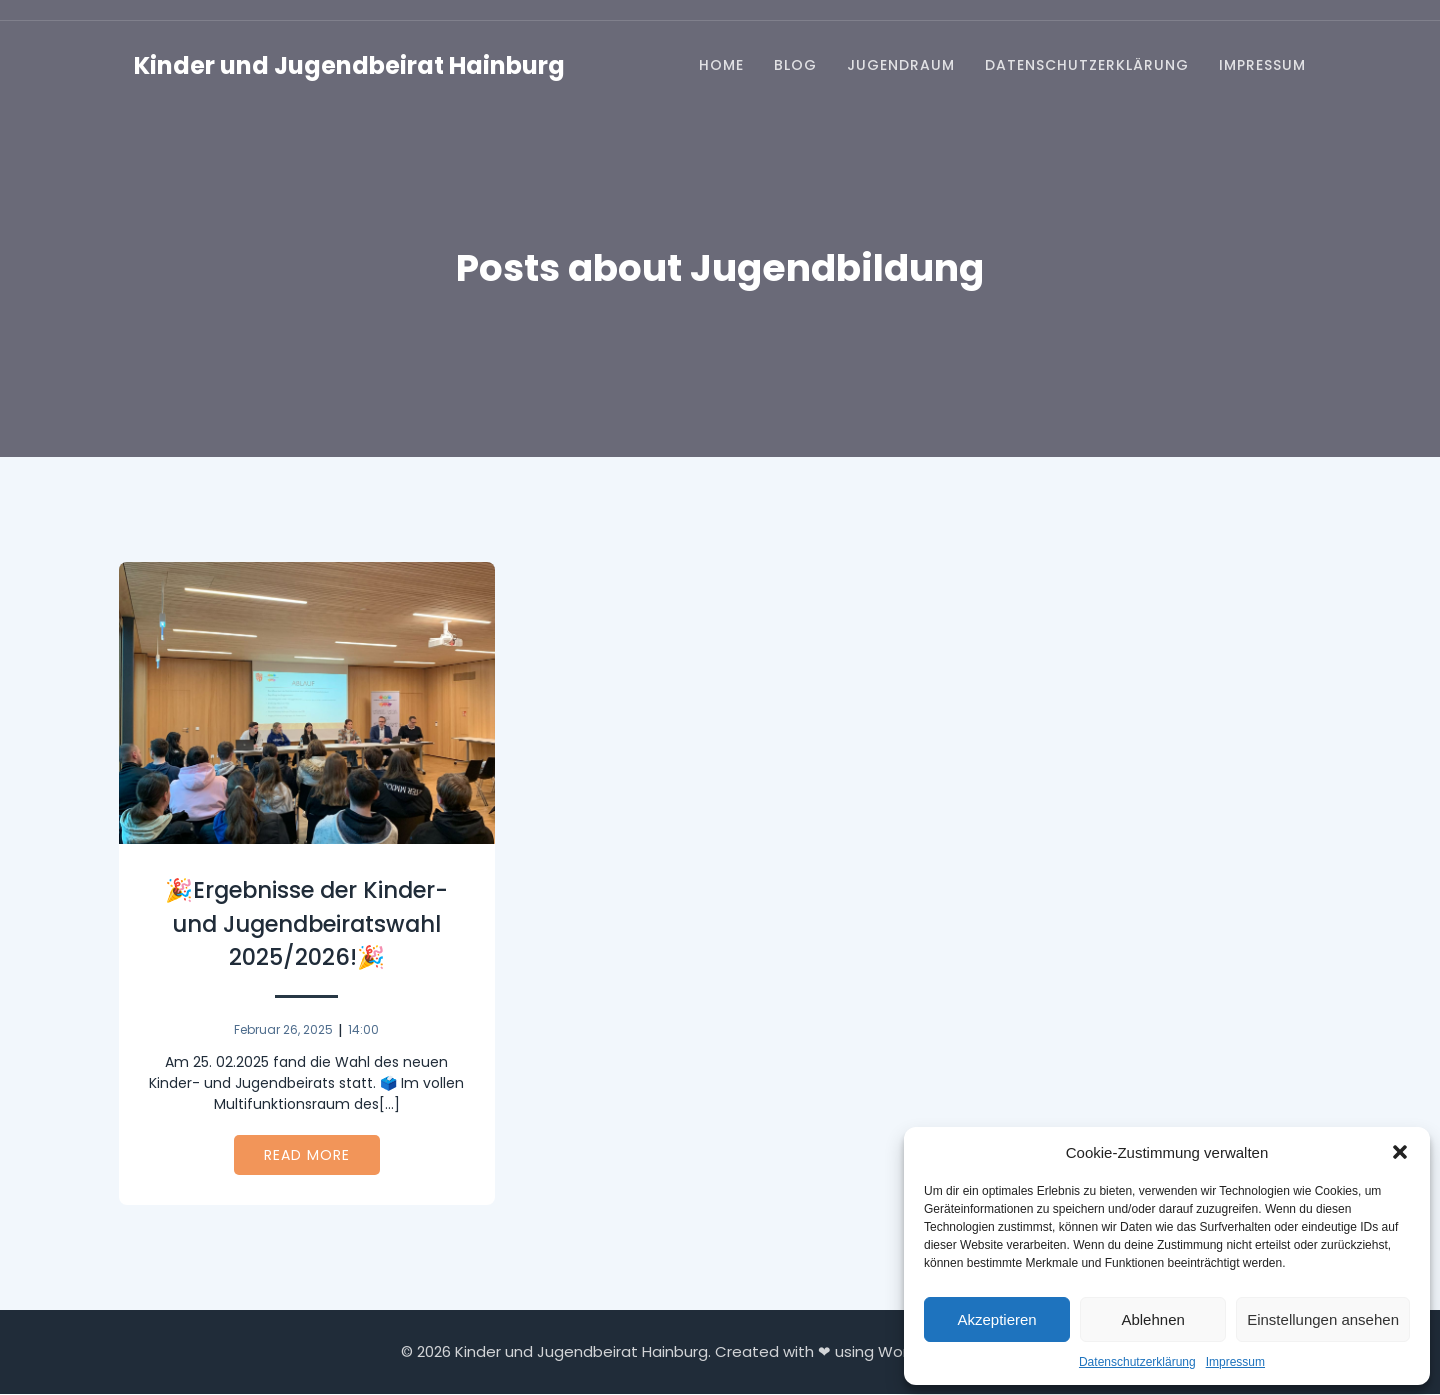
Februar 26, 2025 (283, 1030)
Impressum (1235, 1362)
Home (721, 66)
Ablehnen (1152, 1319)
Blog (795, 66)
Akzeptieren (996, 1319)
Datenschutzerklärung (1137, 1362)
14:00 (363, 1030)
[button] (1400, 1152)
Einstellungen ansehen (1323, 1319)
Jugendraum (901, 66)
